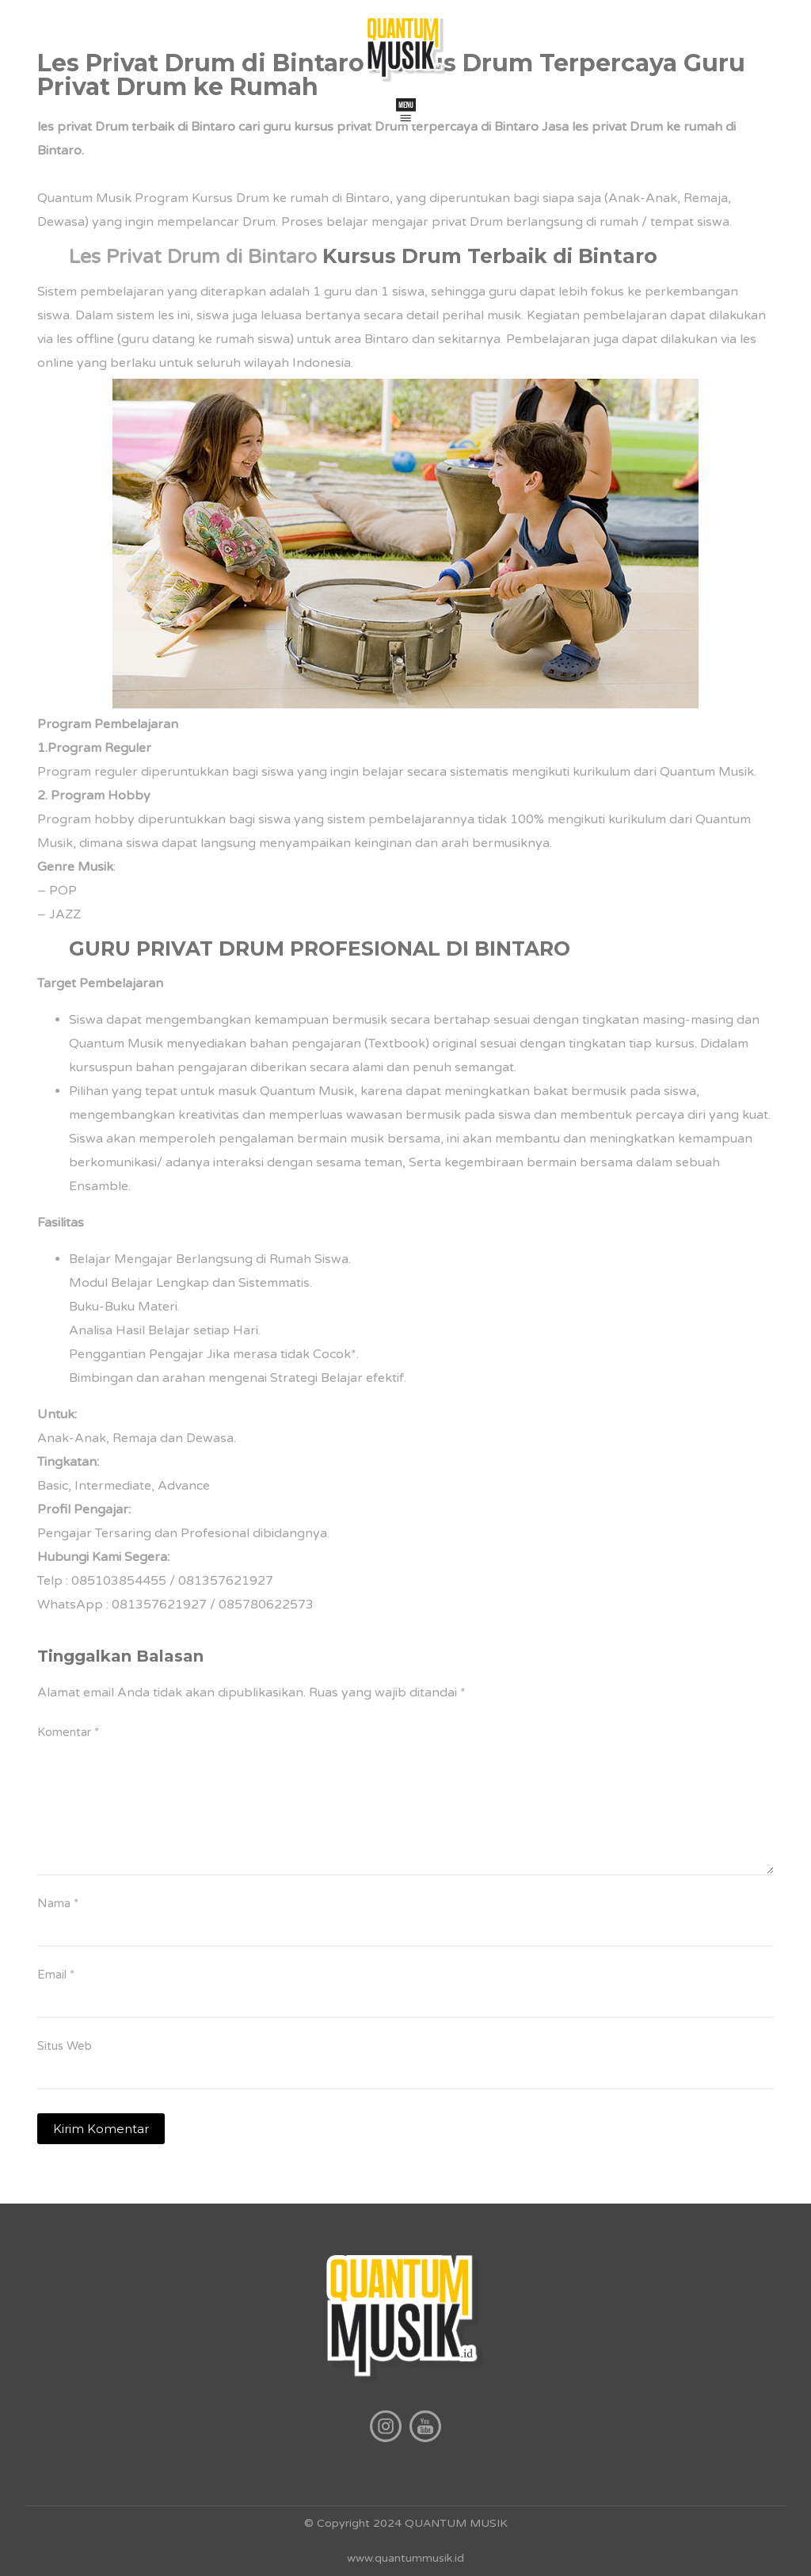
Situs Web (64, 2046)
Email (55, 1974)
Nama (57, 1903)
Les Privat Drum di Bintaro (193, 257)
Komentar (68, 1732)
